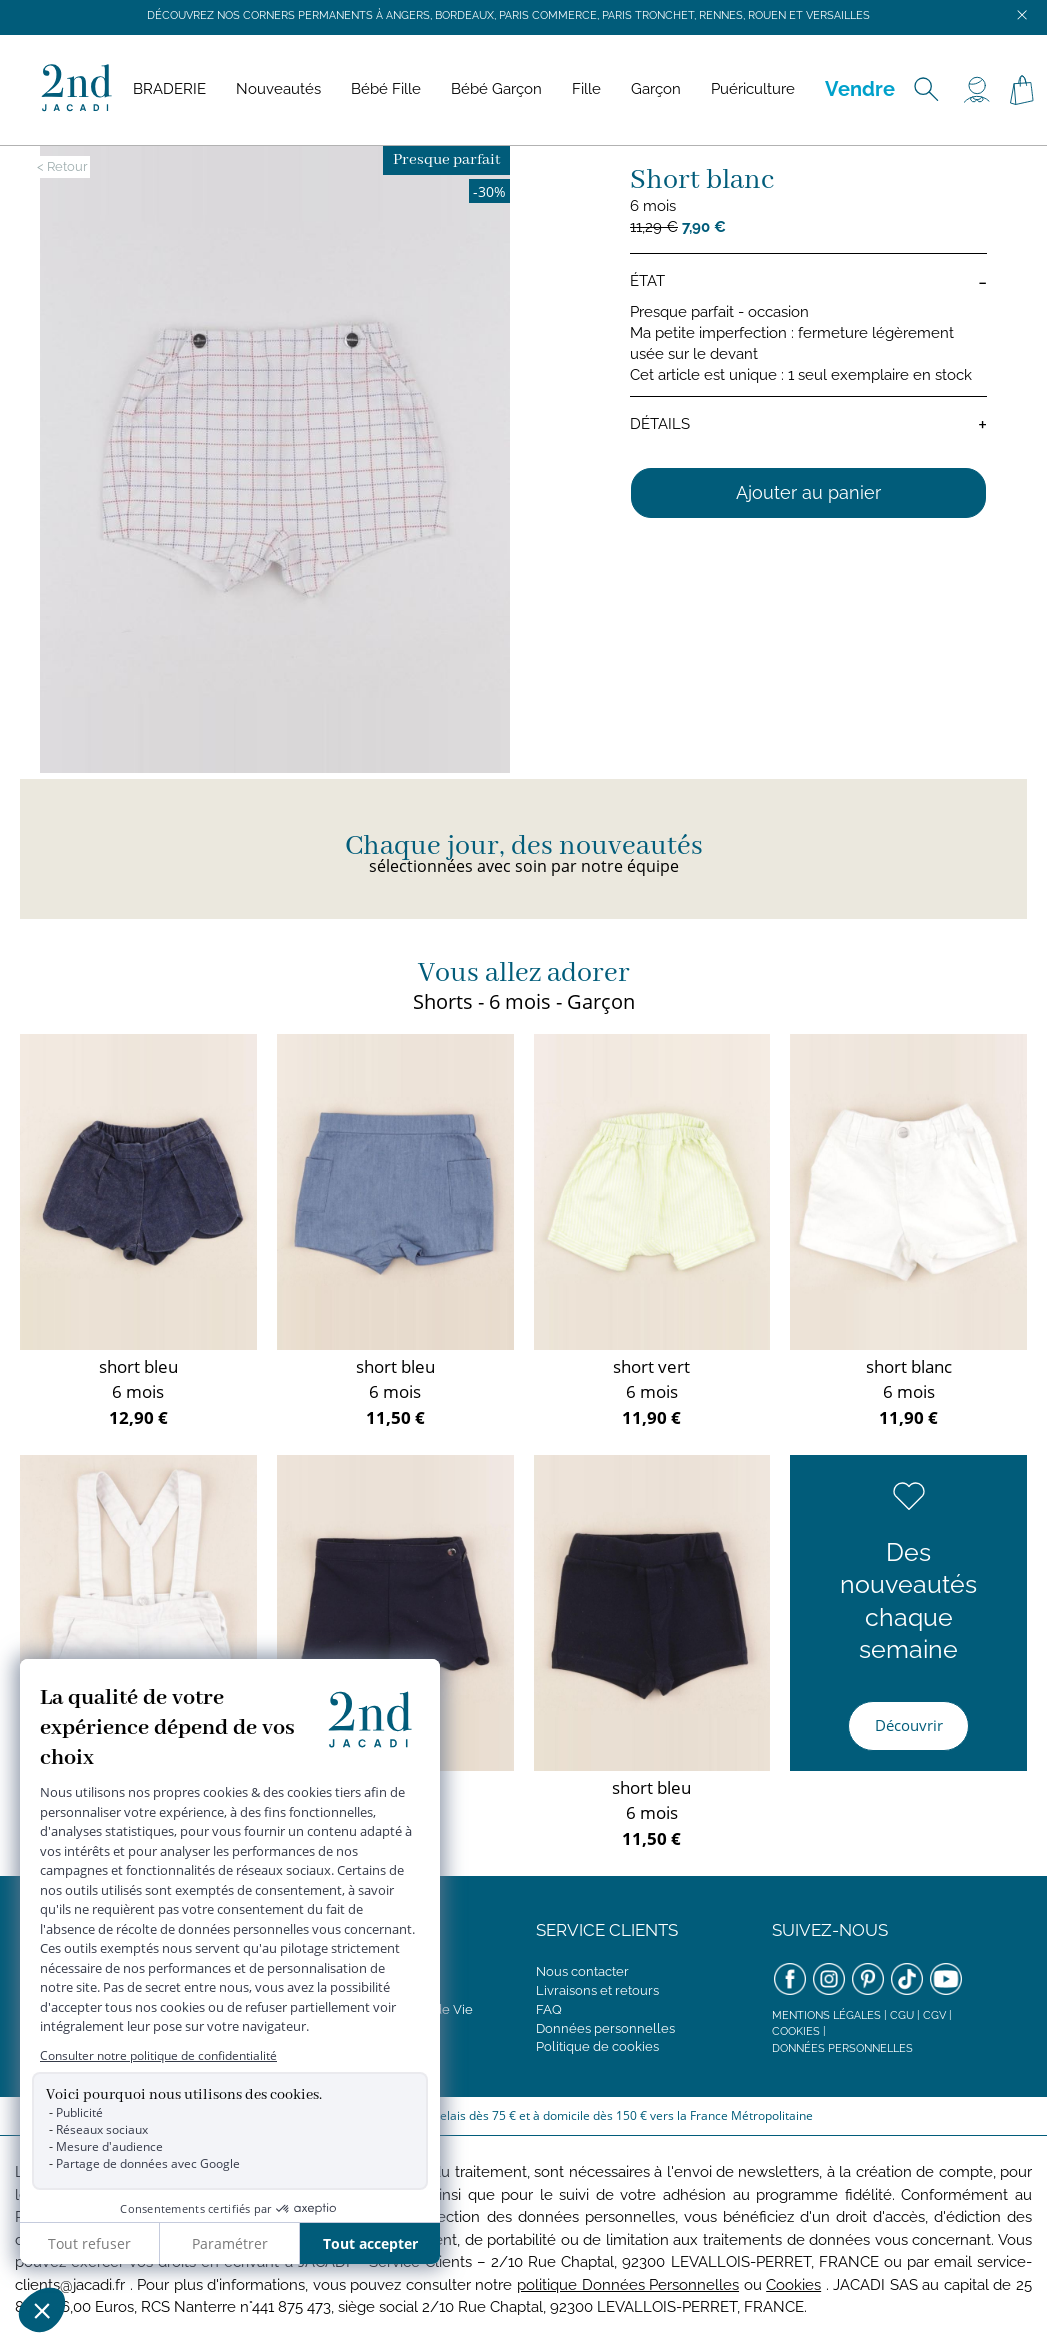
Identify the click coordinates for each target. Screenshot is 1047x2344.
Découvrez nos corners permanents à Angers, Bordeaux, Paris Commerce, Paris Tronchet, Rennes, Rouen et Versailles (508, 15)
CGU (902, 2015)
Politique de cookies (597, 2046)
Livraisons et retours (597, 1990)
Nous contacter (582, 1971)
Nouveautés (278, 89)
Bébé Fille (386, 89)
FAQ (549, 2009)
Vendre (860, 89)
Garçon (656, 89)
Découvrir (909, 1725)
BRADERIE (169, 89)
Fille (586, 89)
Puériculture (753, 89)
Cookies (796, 2031)
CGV (934, 2015)
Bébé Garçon (496, 89)
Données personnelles (605, 2028)
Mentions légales (826, 2015)
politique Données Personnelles (628, 2285)
